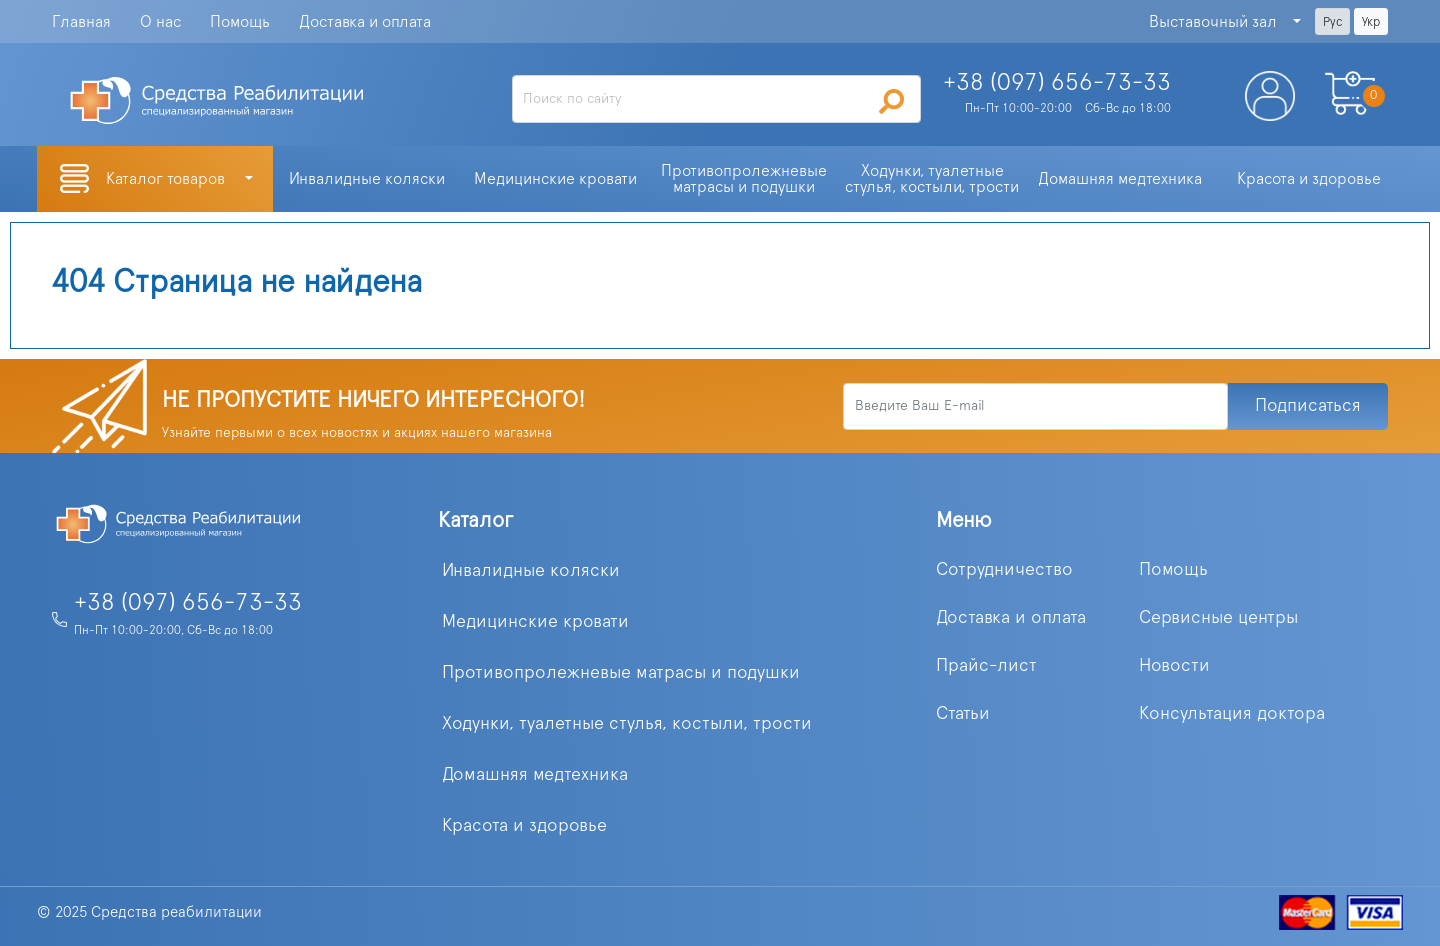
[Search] (717, 99)
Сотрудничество (1004, 570)
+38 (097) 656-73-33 (188, 603)
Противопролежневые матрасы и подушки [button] (746, 179)
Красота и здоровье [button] (1309, 179)
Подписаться (1308, 406)
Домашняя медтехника (535, 775)
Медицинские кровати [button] (555, 179)
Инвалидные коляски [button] (367, 179)
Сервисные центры (1218, 618)
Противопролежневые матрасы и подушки (621, 673)
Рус (1332, 22)
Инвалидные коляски (531, 571)
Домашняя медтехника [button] (1120, 179)
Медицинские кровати (535, 622)
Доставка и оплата (365, 22)
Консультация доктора (1232, 714)
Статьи (963, 714)
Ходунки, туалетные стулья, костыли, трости (627, 724)
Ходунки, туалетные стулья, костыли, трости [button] (932, 179)
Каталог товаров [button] (167, 179)
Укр (1371, 22)
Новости (1174, 666)
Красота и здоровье (524, 826)
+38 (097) (1057, 83)
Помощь (240, 22)
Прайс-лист (986, 666)
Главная (81, 22)
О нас (160, 22)
